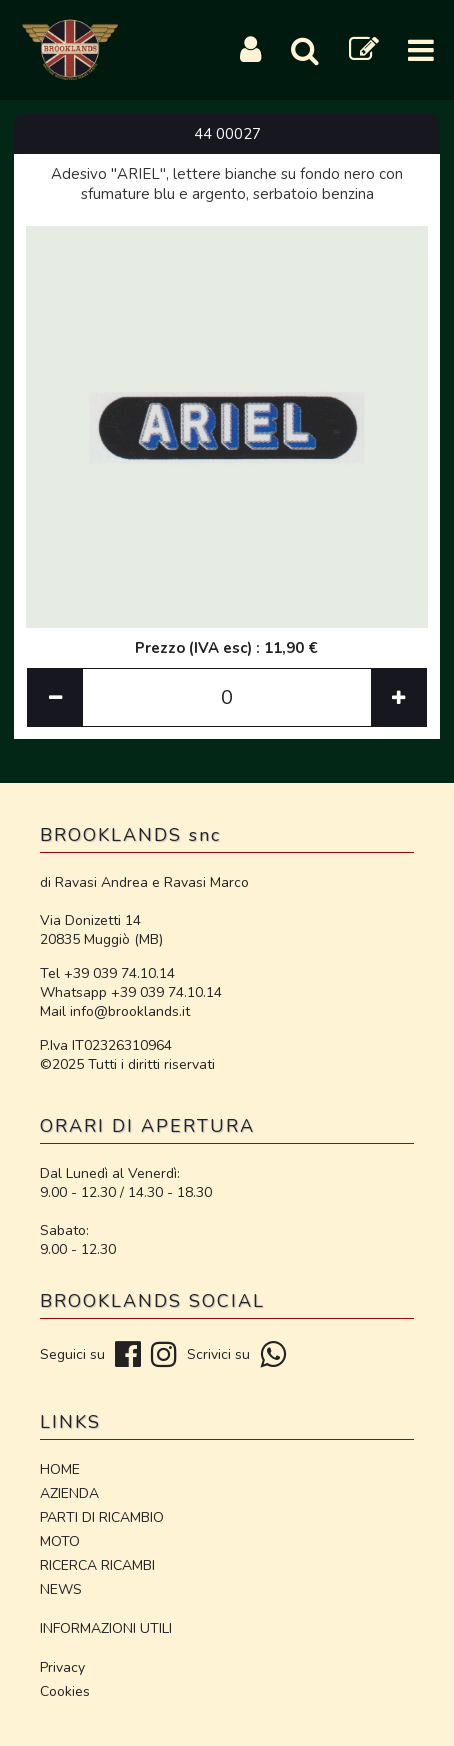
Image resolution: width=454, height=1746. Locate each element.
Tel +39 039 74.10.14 (107, 973)
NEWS (61, 1589)
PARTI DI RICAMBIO (102, 1517)
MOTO (60, 1541)
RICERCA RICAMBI (97, 1565)
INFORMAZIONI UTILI (106, 1628)
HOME (60, 1469)
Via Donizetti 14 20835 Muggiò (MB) (101, 930)
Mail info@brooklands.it (115, 1011)
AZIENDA (69, 1493)
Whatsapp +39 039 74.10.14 (131, 992)
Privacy (62, 1667)
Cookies (65, 1691)
